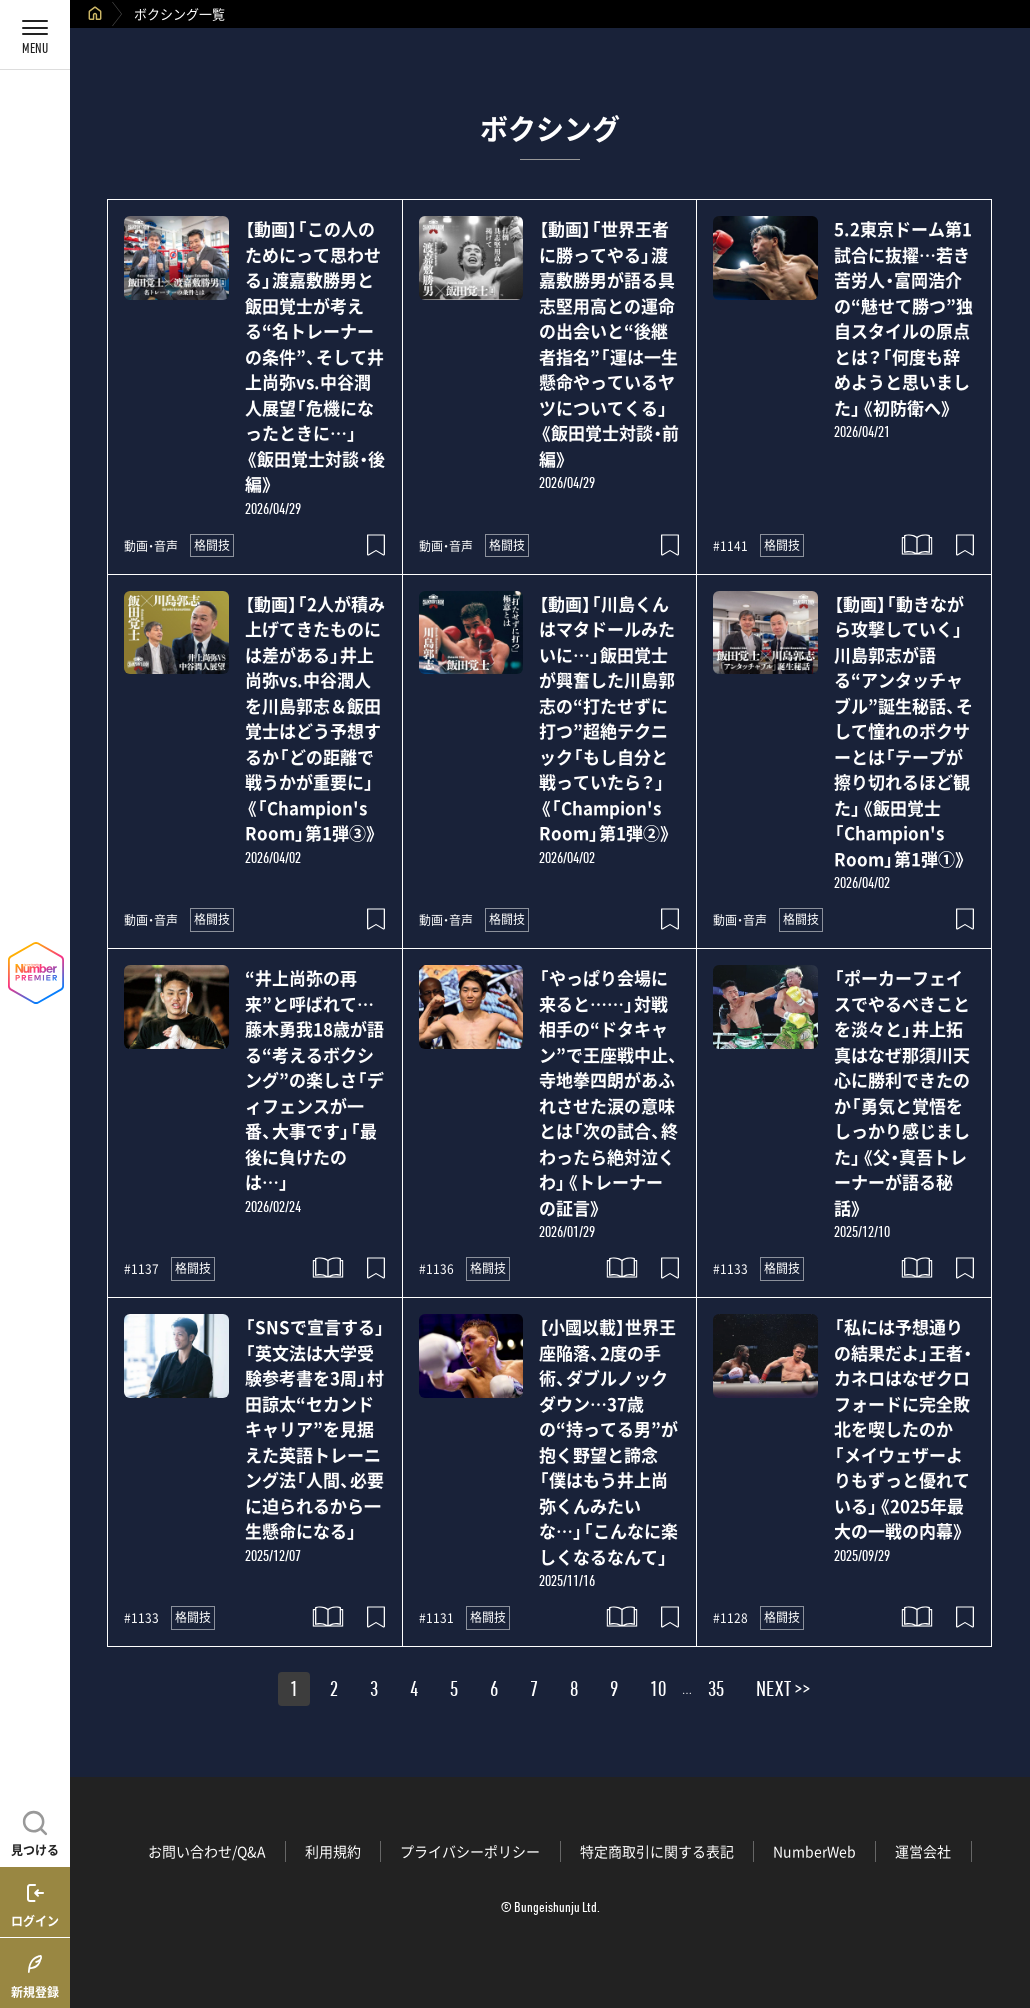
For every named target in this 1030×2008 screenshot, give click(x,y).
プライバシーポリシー (470, 1851)
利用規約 (333, 1851)
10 (658, 1692)
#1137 (141, 1269)
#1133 (730, 1269)
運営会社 (923, 1851)
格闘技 (212, 545)
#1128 (730, 1618)
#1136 (436, 1269)
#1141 (730, 546)
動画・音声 (151, 546)
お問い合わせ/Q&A (207, 1851)
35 (716, 1692)
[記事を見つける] (35, 1831)
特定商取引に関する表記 (657, 1851)
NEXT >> (783, 1692)
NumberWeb (814, 1851)
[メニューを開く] (35, 35)
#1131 (436, 1618)
